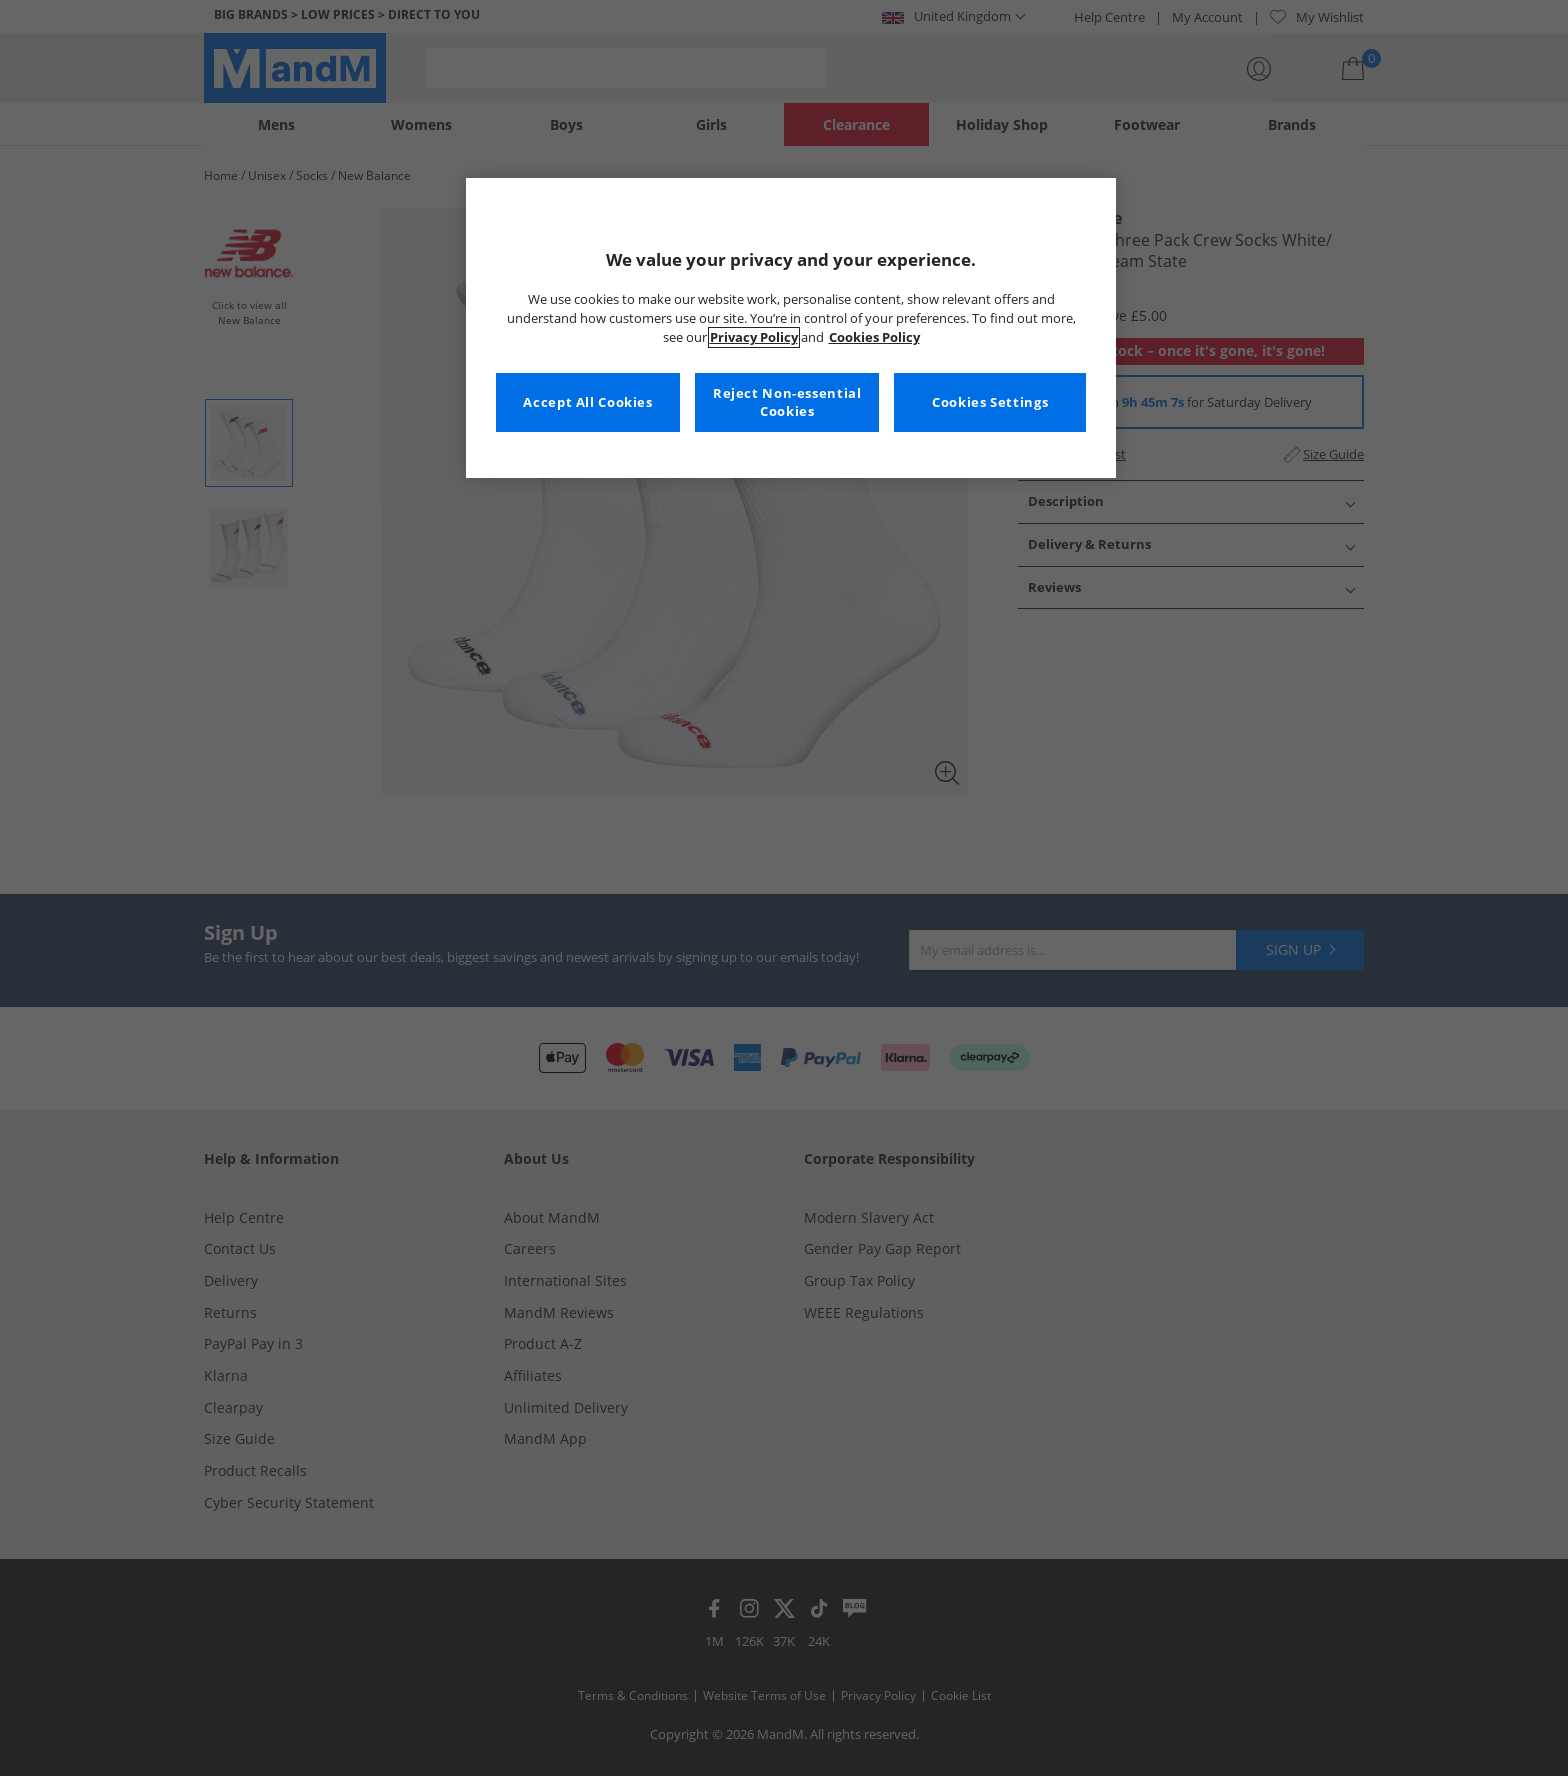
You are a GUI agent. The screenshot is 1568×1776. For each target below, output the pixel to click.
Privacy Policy (754, 337)
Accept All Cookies (587, 402)
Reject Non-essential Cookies (787, 402)
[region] (791, 328)
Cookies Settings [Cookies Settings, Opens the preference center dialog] (990, 402)
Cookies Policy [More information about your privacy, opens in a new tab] (874, 337)
